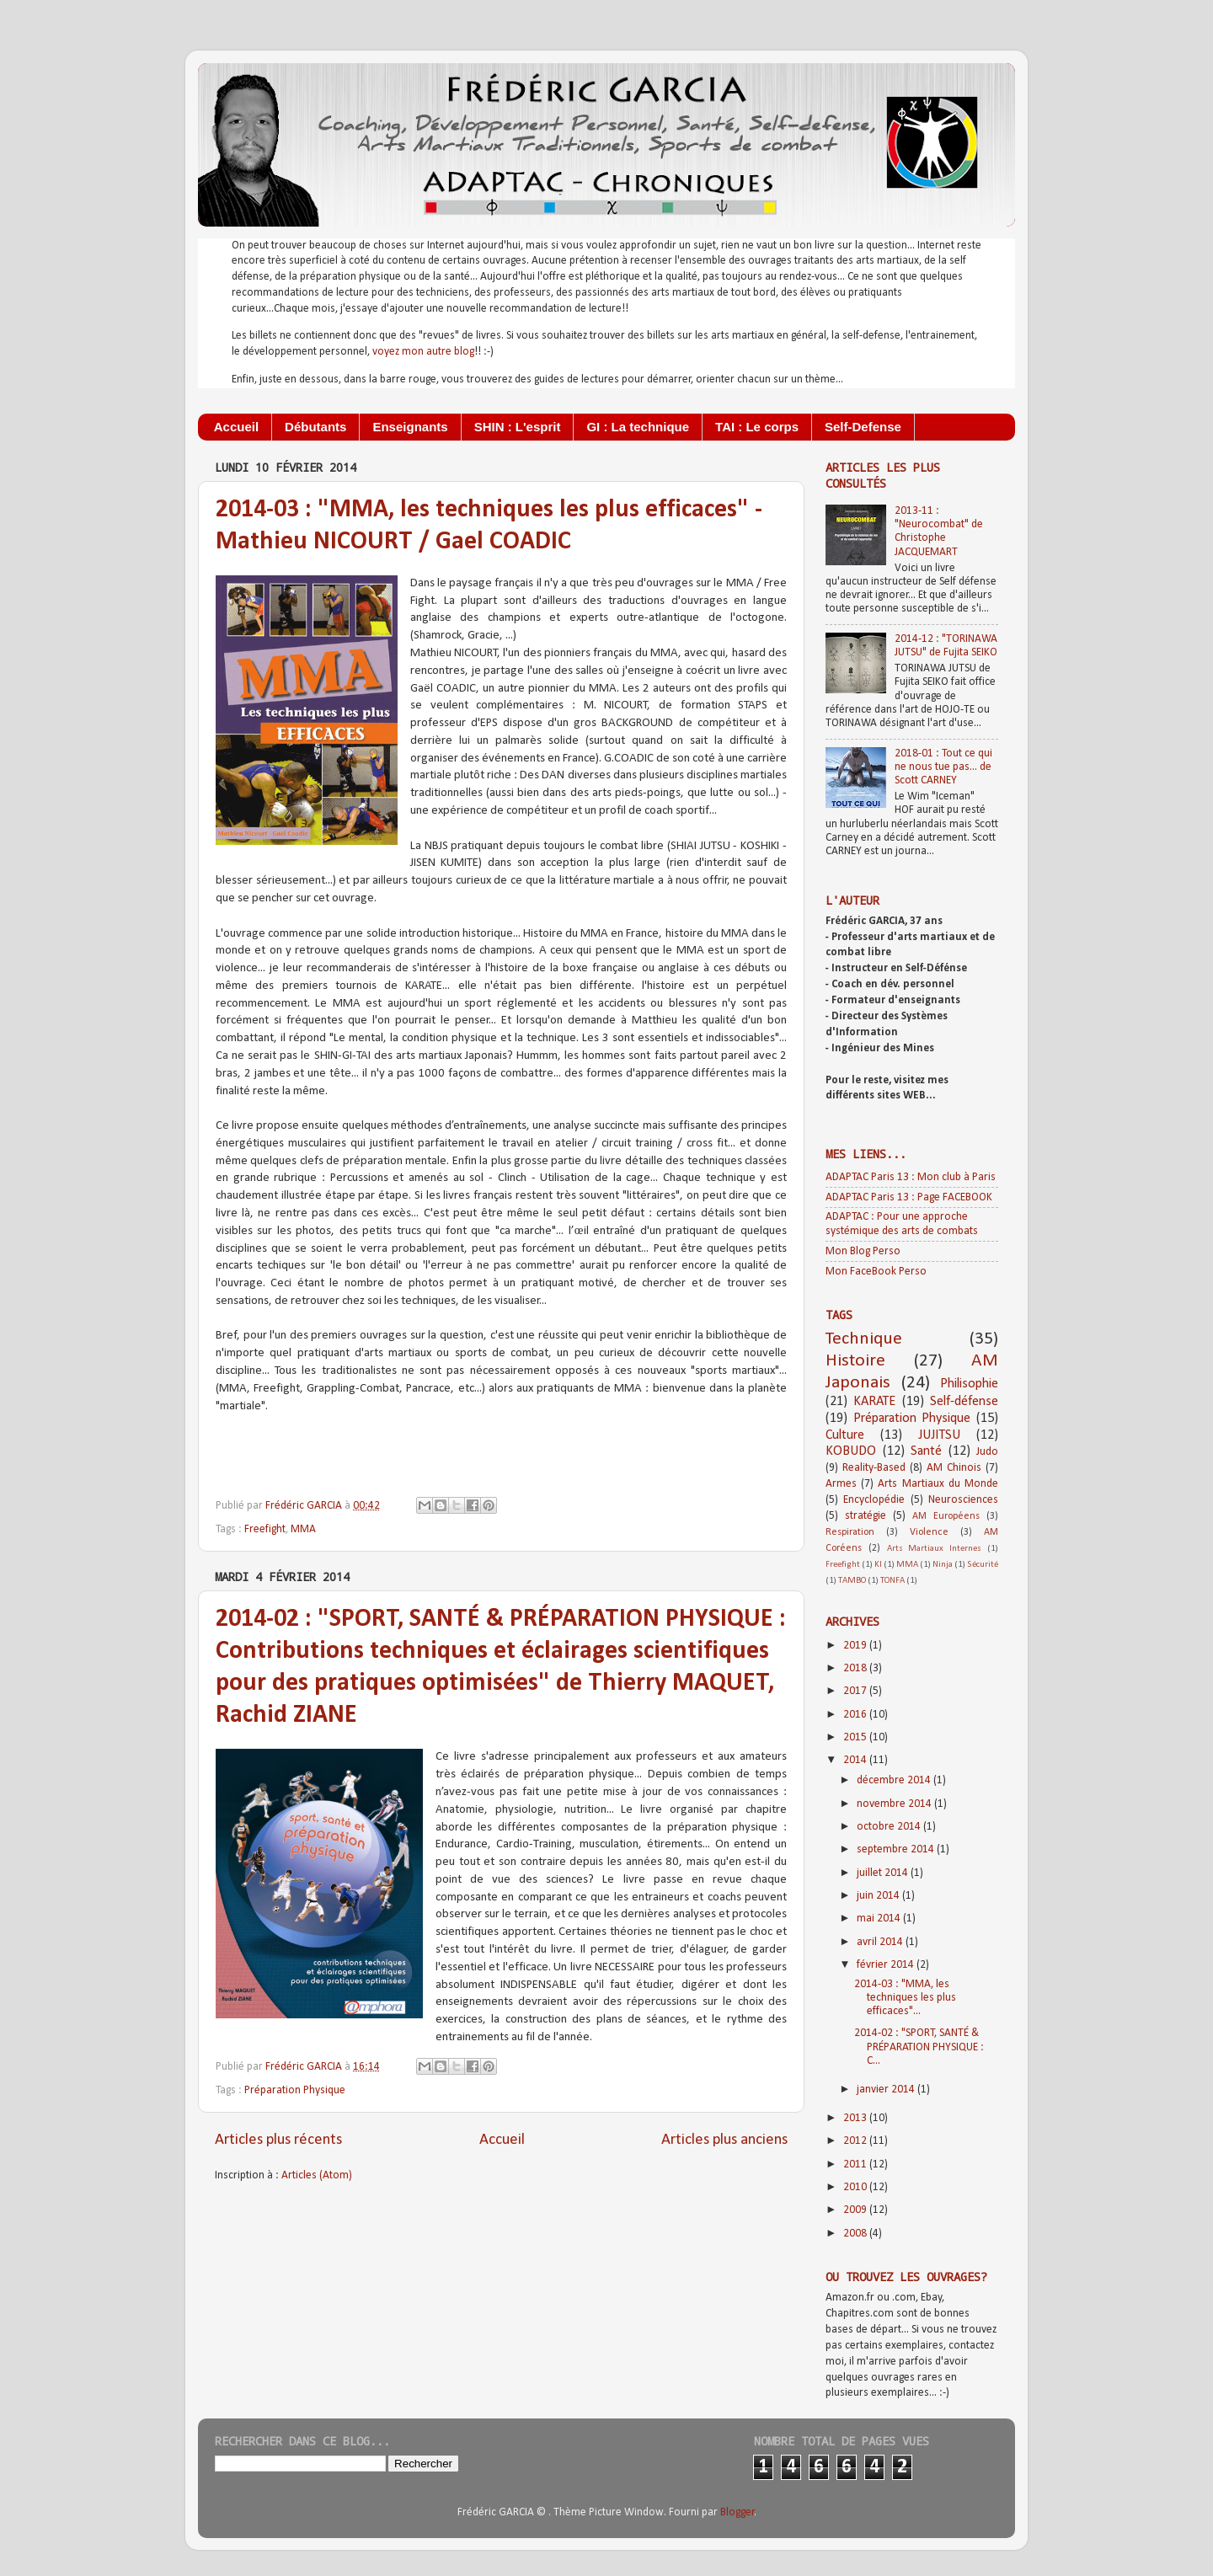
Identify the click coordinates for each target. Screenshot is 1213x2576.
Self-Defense (863, 427)
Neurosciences (963, 1499)
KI (878, 1564)
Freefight (265, 1529)
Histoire (855, 1361)
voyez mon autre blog (423, 351)
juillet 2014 (884, 1873)
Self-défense (964, 1401)
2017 (856, 1691)
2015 (856, 1737)
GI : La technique (637, 427)
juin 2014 (879, 1895)
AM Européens (946, 1516)
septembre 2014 (897, 1849)
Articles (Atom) (316, 2175)
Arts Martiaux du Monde (938, 1483)
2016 (856, 1714)
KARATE (874, 1401)
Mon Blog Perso (863, 1251)
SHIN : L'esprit (517, 427)
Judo (987, 1451)
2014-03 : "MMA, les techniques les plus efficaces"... (905, 1998)
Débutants (315, 427)
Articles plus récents (278, 2140)
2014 (856, 1760)
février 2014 (886, 1964)
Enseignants (409, 427)
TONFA (892, 1580)
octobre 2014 (890, 1826)
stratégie (865, 1515)
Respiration (850, 1532)
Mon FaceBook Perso (876, 1271)
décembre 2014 (895, 1780)
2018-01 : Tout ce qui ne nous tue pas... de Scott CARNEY (943, 767)
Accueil (236, 427)
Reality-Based (874, 1467)
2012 (856, 2140)
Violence (929, 1532)
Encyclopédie (874, 1499)
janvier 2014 (887, 2089)
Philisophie (969, 1384)
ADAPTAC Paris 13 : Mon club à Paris (911, 1177)
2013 (856, 2118)
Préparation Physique (294, 2090)
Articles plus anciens (724, 2140)
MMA (303, 1529)
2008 (856, 2233)
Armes (841, 1483)
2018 (856, 1668)
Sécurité (982, 1564)
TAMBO (852, 1580)
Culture (845, 1435)
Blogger (737, 2512)
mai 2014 (880, 1918)
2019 (856, 1645)
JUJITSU (939, 1435)
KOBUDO (851, 1451)
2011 (856, 2164)
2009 (856, 2210)
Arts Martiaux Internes (934, 1548)
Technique (864, 1339)
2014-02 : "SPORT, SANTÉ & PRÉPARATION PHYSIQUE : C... (919, 2047)
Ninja (942, 1564)
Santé (926, 1451)
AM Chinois (954, 1467)
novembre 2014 (895, 1803)
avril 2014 (881, 1942)
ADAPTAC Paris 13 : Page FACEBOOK (909, 1197)
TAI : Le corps (757, 427)
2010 (856, 2187)
